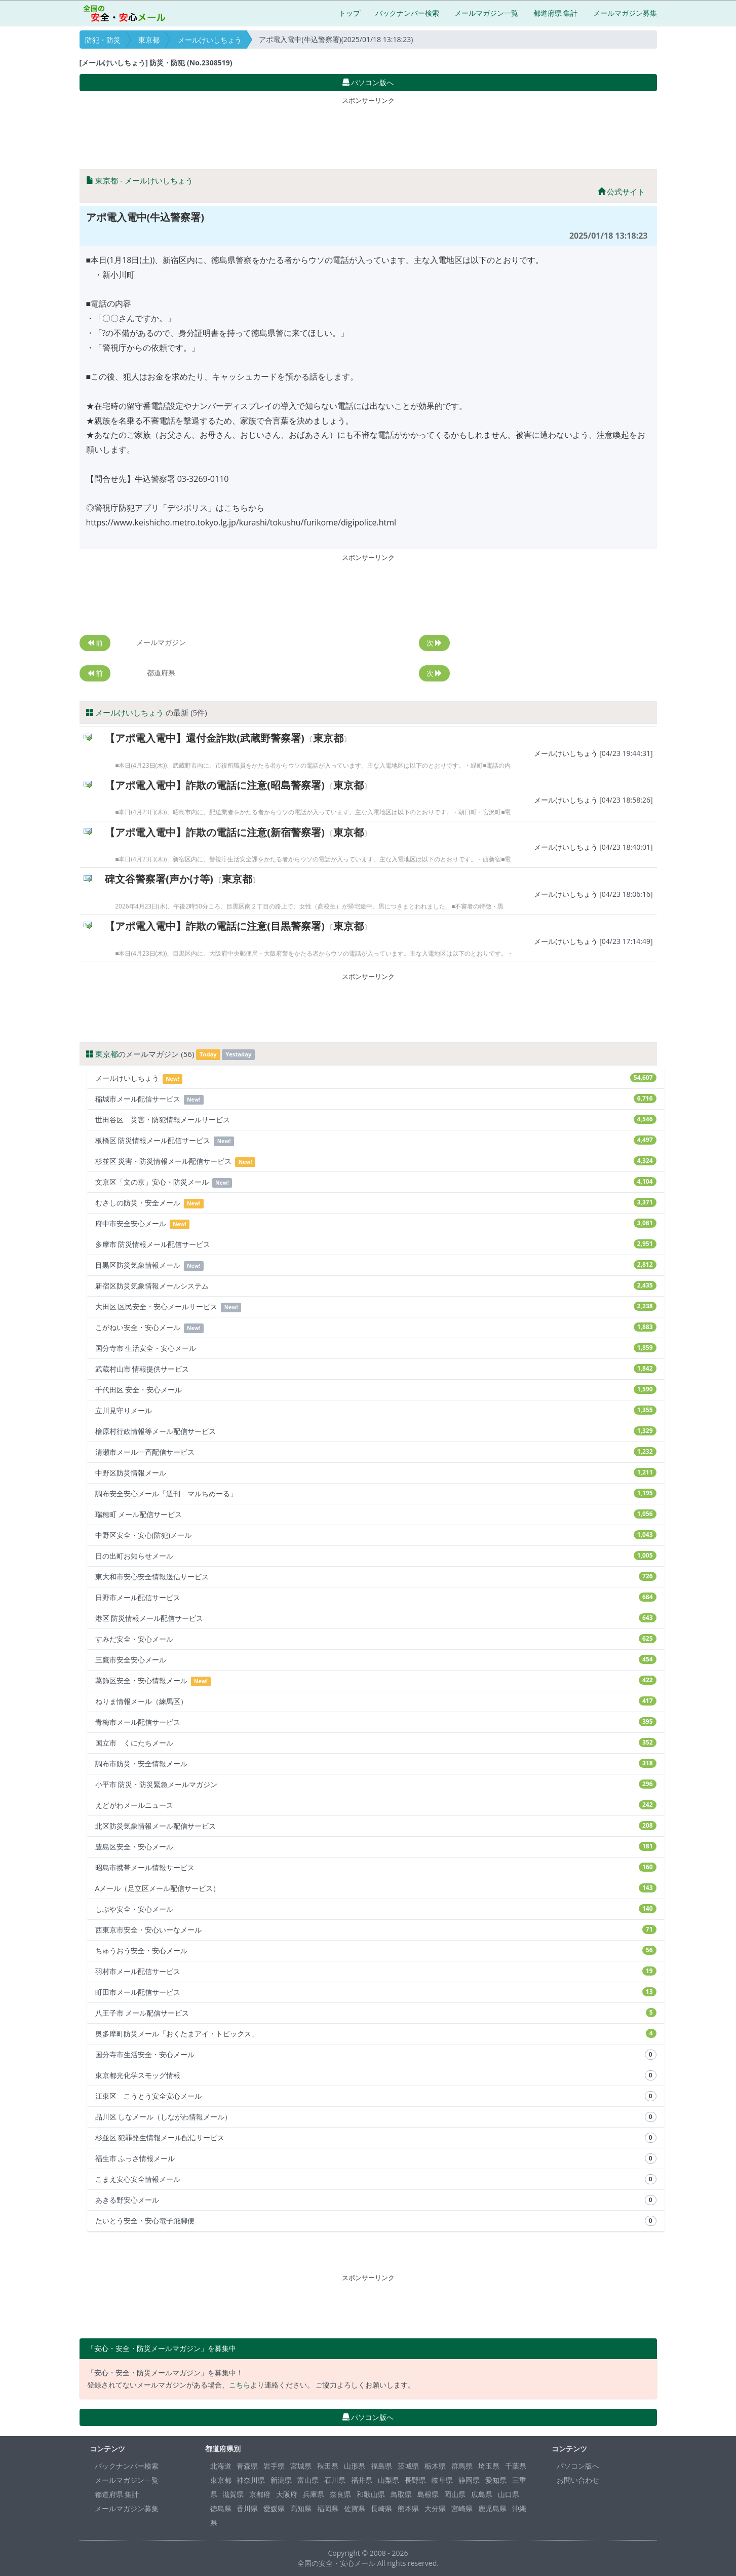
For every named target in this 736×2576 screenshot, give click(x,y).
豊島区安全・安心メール (375, 1846)
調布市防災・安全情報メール (375, 1763)
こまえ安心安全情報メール (375, 2179)
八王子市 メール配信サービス (375, 2013)
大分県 (435, 2508)
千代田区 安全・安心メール (375, 1389)
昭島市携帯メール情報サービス (375, 1867)
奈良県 (340, 2494)
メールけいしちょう (210, 40)
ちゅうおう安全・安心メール (375, 1950)
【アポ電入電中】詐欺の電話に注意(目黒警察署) (215, 926)
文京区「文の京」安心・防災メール (375, 1182)
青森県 (247, 2466)
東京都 (149, 40)
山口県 (508, 2494)
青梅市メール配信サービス (375, 1722)
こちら (239, 2385)
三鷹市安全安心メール (375, 1659)
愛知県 (496, 2480)
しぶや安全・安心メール (375, 1909)
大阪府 (286, 2494)
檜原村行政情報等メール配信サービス (375, 1431)
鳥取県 (401, 2494)
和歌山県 (371, 2494)
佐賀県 (354, 2508)
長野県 (415, 2480)
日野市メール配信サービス (375, 1597)
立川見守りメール (375, 1410)
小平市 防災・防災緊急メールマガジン (375, 1784)
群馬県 (462, 2466)
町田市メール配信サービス (375, 1992)
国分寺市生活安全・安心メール (375, 2055)
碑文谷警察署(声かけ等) (159, 879)
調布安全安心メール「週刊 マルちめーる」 (375, 1493)
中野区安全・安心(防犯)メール (375, 1535)
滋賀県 (233, 2494)
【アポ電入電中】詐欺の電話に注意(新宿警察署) (215, 832)
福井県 (361, 2480)
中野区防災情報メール (375, 1473)
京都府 (259, 2494)
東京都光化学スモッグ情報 (375, 2075)
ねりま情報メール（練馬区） (375, 1701)
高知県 (301, 2508)
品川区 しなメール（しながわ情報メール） (375, 2117)
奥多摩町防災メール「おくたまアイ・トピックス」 (375, 2033)
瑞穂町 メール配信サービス (375, 1514)
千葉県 (515, 2466)
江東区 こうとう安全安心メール (375, 2096)
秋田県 (327, 2466)
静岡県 (469, 2480)
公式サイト (621, 191)
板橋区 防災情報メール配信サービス (375, 1140)
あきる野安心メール (375, 2200)
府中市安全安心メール (375, 1224)
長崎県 (381, 2508)
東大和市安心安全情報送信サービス (375, 1576)
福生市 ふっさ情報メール (375, 2158)
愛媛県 (274, 2508)
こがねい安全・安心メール (375, 1327)
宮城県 (301, 2466)
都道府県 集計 (555, 13)
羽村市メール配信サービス (375, 1971)
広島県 (481, 2494)
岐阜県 (442, 2480)
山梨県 (388, 2480)
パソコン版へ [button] (368, 82)
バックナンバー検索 (407, 13)
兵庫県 (313, 2494)
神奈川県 (251, 2480)
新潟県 (281, 2480)
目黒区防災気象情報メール (375, 1265)
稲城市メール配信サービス (375, 1099)
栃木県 (435, 2466)
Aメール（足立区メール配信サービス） (375, 1888)
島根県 (428, 2494)
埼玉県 (488, 2466)
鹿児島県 (492, 2508)
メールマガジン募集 (625, 13)
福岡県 (327, 2508)
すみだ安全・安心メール (375, 1639)
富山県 (308, 2480)
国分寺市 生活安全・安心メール (375, 1348)
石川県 (334, 2480)
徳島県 (220, 2508)
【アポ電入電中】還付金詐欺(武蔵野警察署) (204, 738)
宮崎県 (462, 2508)
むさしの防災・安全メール (375, 1203)
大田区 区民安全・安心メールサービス (375, 1307)
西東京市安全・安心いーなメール (375, 1930)
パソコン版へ (578, 2466)
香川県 (247, 2508)
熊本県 (408, 2508)
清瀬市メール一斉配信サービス (375, 1452)
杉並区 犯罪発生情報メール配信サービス (375, 2138)
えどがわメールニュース (375, 1805)
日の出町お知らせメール (375, 1556)
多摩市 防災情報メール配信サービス (375, 1244)
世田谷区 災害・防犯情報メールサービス (375, 1119)
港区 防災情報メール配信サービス (375, 1618)
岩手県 (274, 2466)
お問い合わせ (578, 2480)
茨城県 (408, 2466)
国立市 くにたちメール (375, 1743)
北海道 (220, 2466)
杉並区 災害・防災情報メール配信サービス (375, 1161)
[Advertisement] (368, 131)
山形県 (354, 2466)
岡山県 (455, 2494)
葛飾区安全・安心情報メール (375, 1681)
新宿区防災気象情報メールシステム (375, 1286)
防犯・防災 (103, 40)
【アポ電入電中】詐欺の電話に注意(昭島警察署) (215, 785)
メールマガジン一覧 (486, 13)
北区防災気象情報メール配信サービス (375, 1826)
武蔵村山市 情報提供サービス (375, 1369)
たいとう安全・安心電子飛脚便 (375, 2221)
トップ (349, 13)
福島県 (381, 2466)
